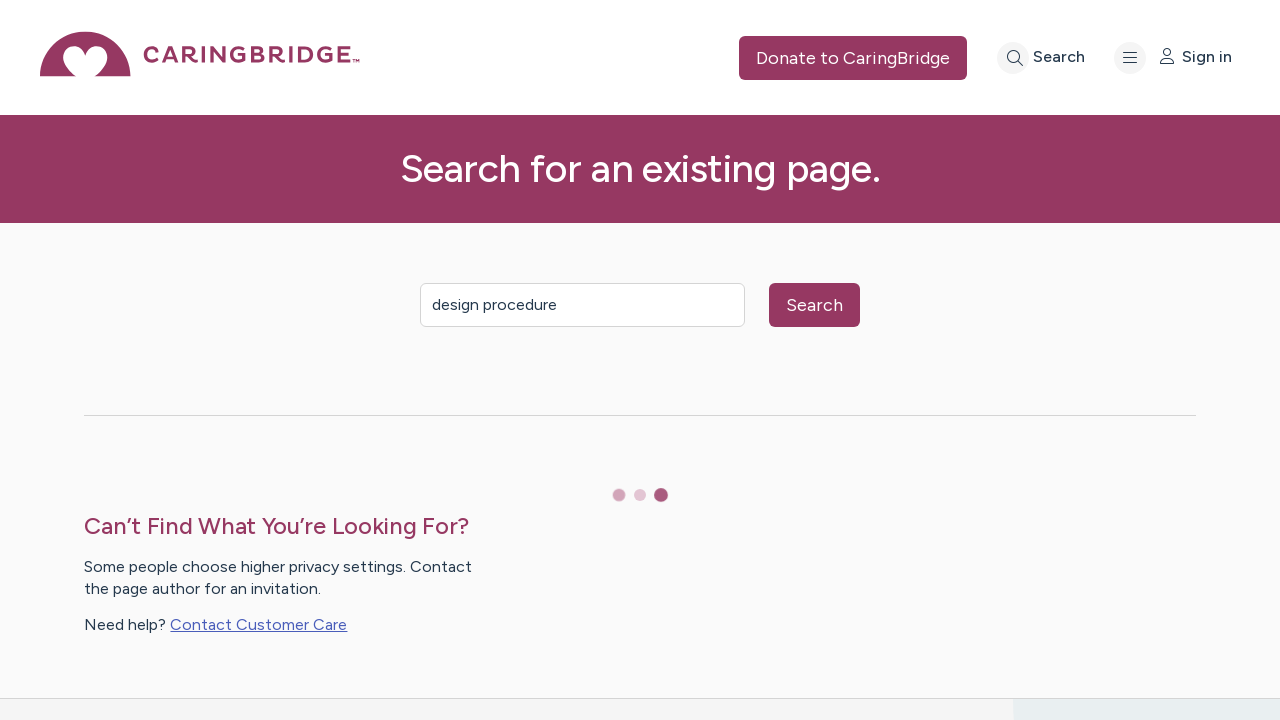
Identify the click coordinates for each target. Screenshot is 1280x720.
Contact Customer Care (258, 624)
